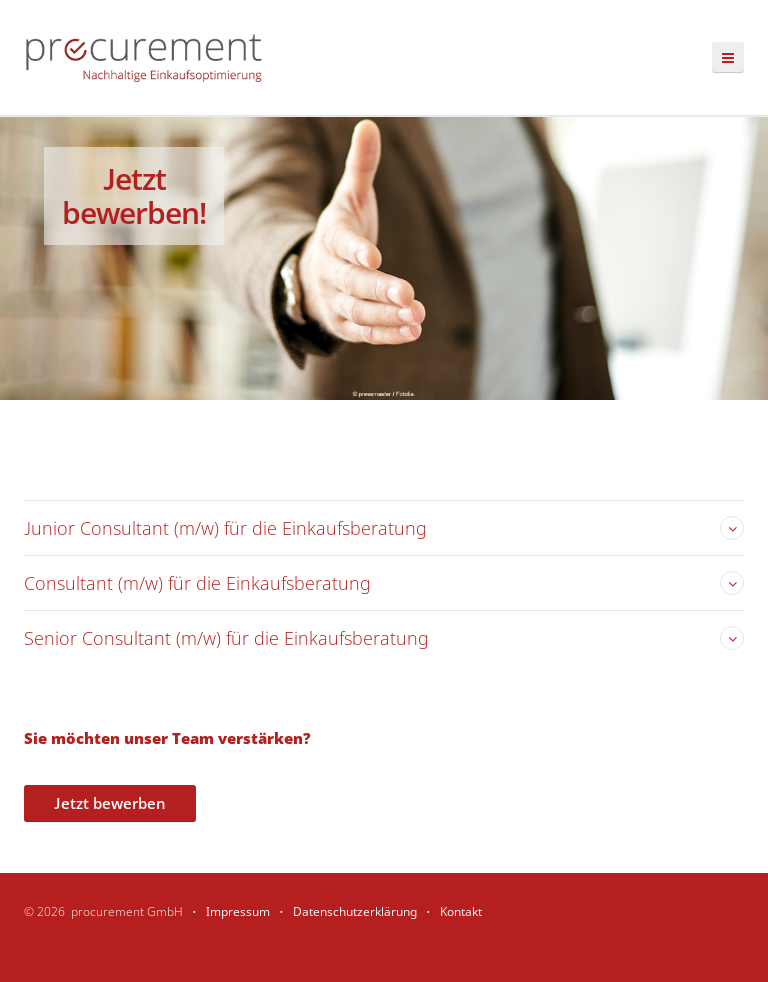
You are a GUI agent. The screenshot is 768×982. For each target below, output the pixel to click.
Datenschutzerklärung (355, 911)
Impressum (238, 911)
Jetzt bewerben (110, 803)
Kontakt (461, 911)
